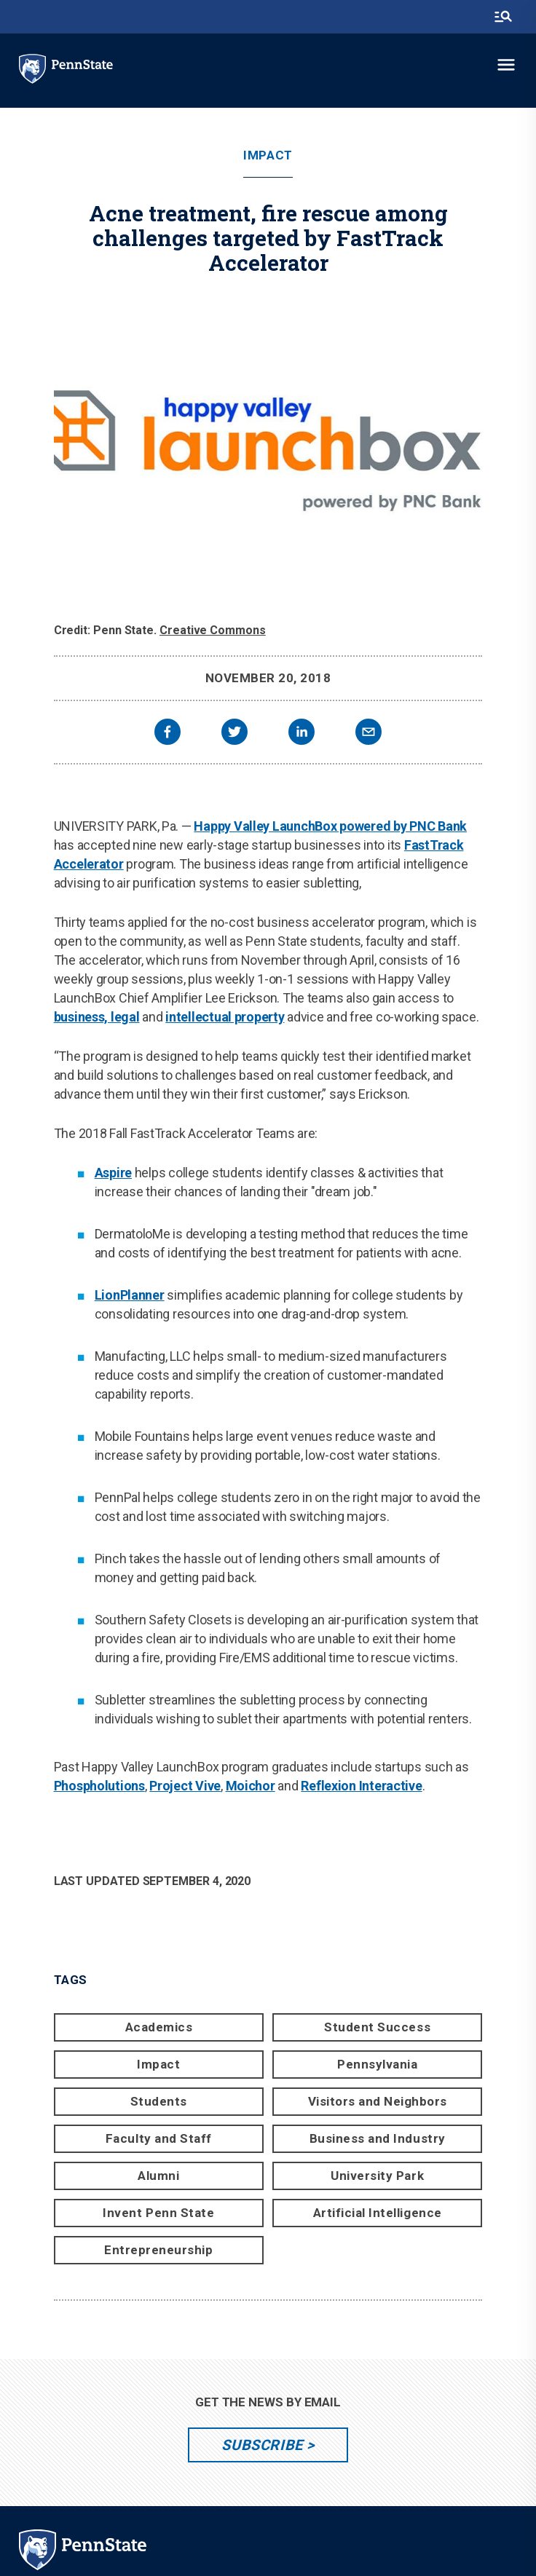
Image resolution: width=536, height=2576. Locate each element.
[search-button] (503, 17)
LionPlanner (130, 1295)
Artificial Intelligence (377, 2212)
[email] (368, 733)
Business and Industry (378, 2138)
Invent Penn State (158, 2212)
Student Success (377, 2027)
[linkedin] (301, 733)
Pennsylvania (377, 2064)
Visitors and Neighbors (377, 2101)
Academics (159, 2027)
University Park (377, 2175)
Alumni (158, 2175)
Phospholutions (99, 1785)
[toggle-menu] (506, 65)
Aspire (113, 1172)
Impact (267, 155)
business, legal (97, 1016)
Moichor (250, 1785)
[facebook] (167, 733)
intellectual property (224, 1016)
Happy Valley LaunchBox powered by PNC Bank (330, 826)
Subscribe (261, 2445)
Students (158, 2101)
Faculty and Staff (159, 2138)
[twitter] (234, 733)
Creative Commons (212, 630)
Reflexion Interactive (361, 1785)
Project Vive (185, 1785)
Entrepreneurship (158, 2250)
